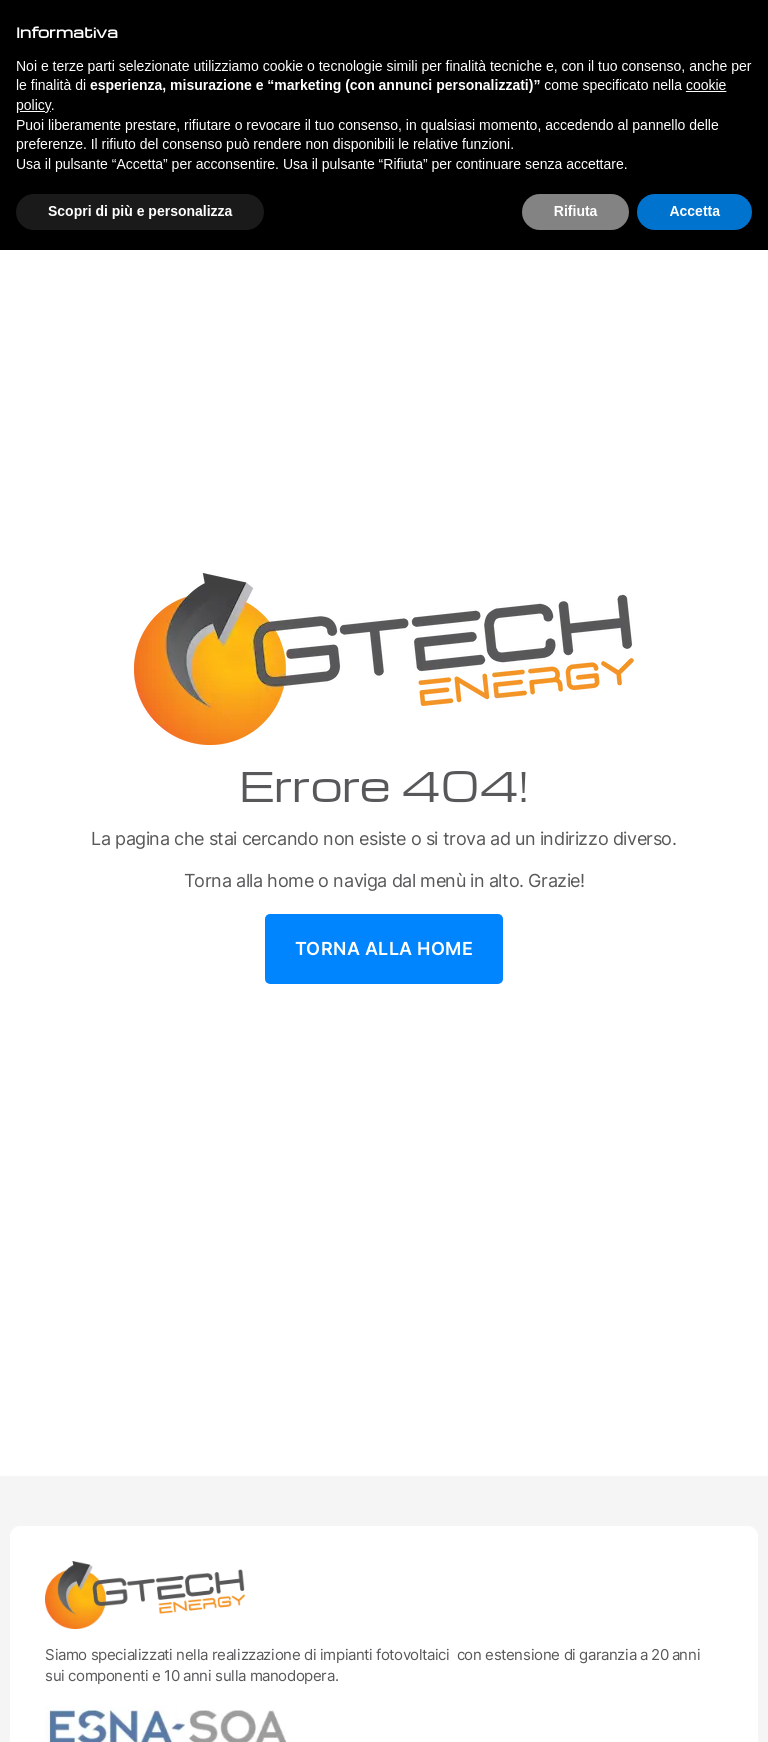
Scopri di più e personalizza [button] (140, 211)
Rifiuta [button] (576, 211)
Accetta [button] (694, 211)
